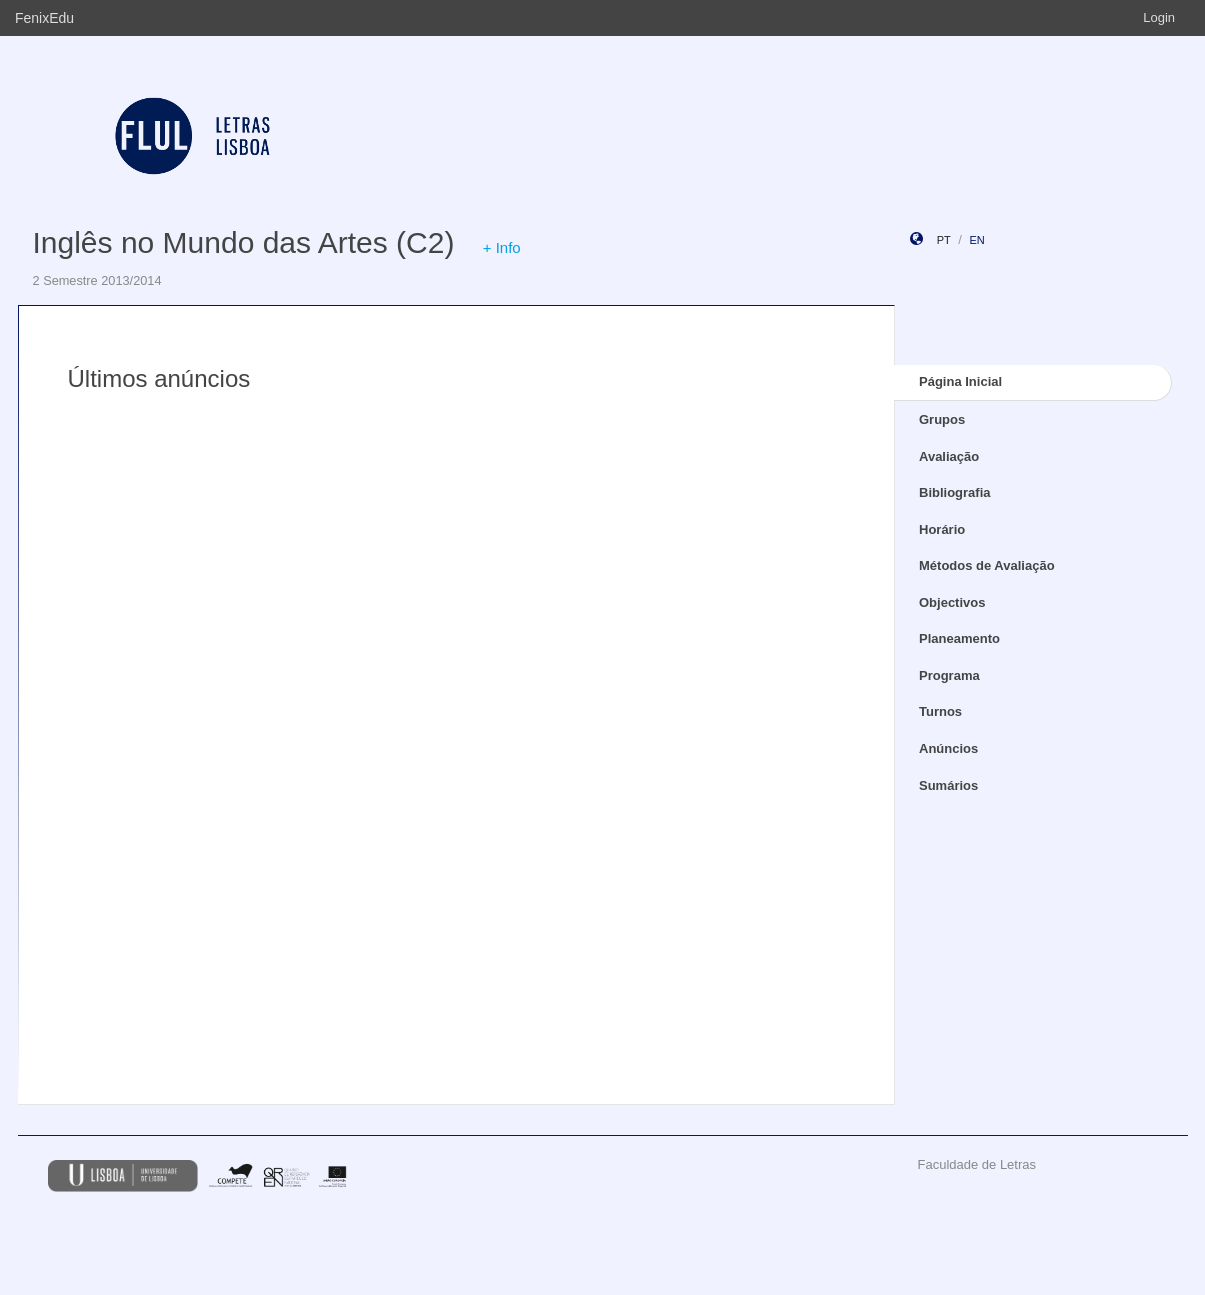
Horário (942, 529)
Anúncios (948, 748)
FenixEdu (44, 18)
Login (1159, 17)
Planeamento (959, 638)
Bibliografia (955, 492)
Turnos (940, 711)
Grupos (942, 419)
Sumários (948, 785)
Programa (949, 675)
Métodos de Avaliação (987, 565)
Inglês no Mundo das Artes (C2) (244, 242)
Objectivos (952, 602)
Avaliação (949, 456)
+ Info (502, 247)
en (976, 240)
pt (944, 240)
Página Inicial (960, 381)
